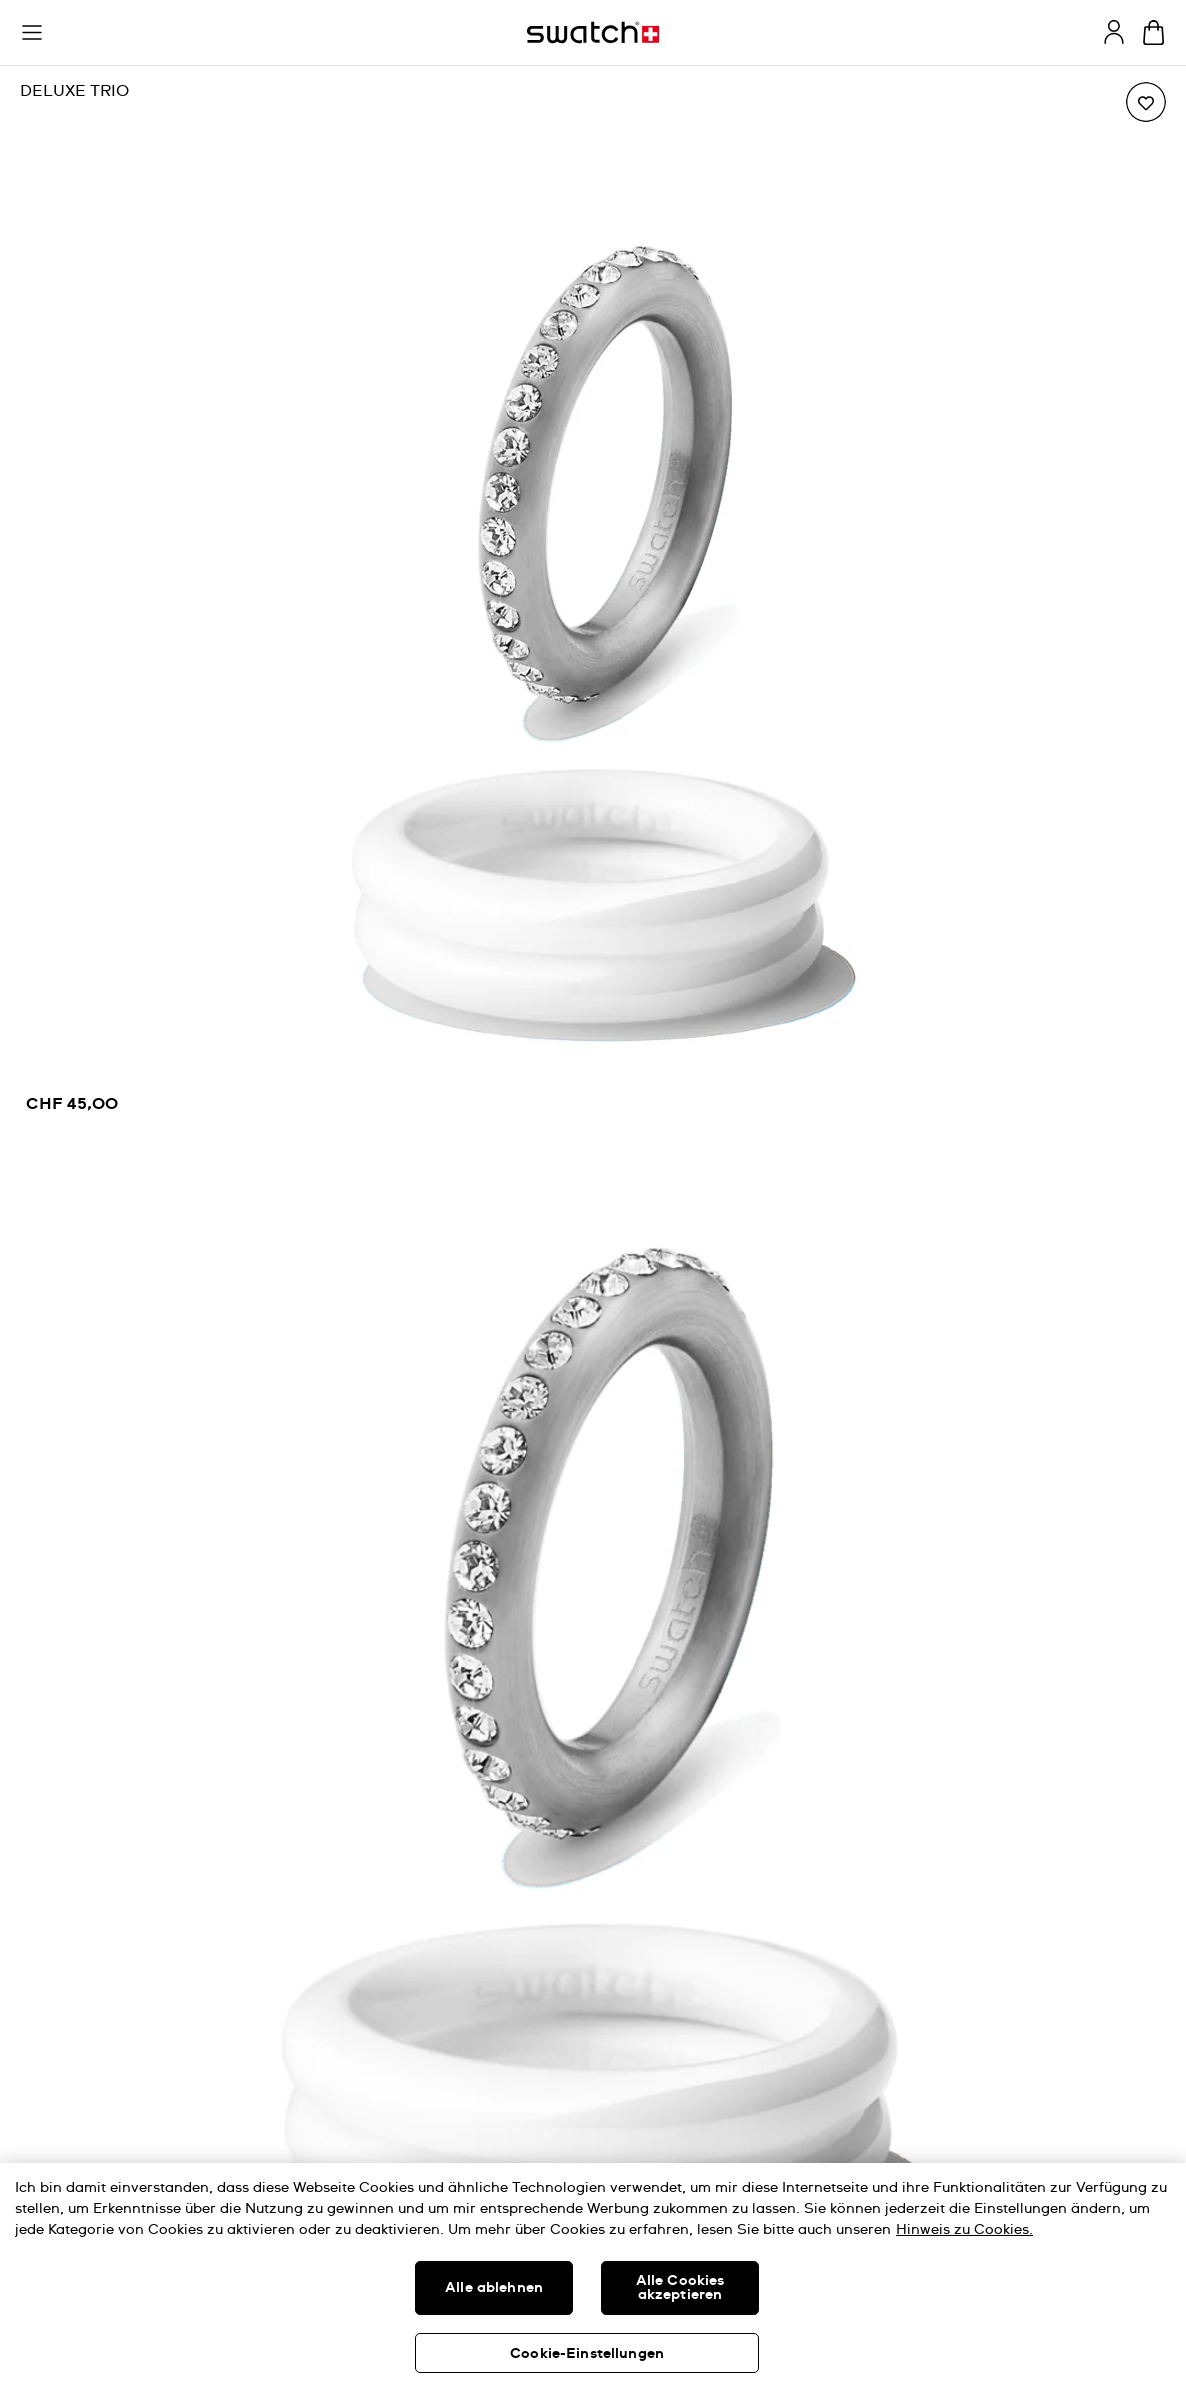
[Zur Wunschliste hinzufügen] (1146, 102)
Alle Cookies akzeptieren (680, 2288)
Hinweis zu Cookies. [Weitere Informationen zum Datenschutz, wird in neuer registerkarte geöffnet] (964, 2230)
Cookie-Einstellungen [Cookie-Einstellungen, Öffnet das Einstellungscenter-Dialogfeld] (587, 2354)
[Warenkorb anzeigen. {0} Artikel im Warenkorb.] (1153, 32)
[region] (593, 604)
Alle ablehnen (494, 2288)
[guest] (1114, 32)
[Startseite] (593, 32)
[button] (32, 33)
